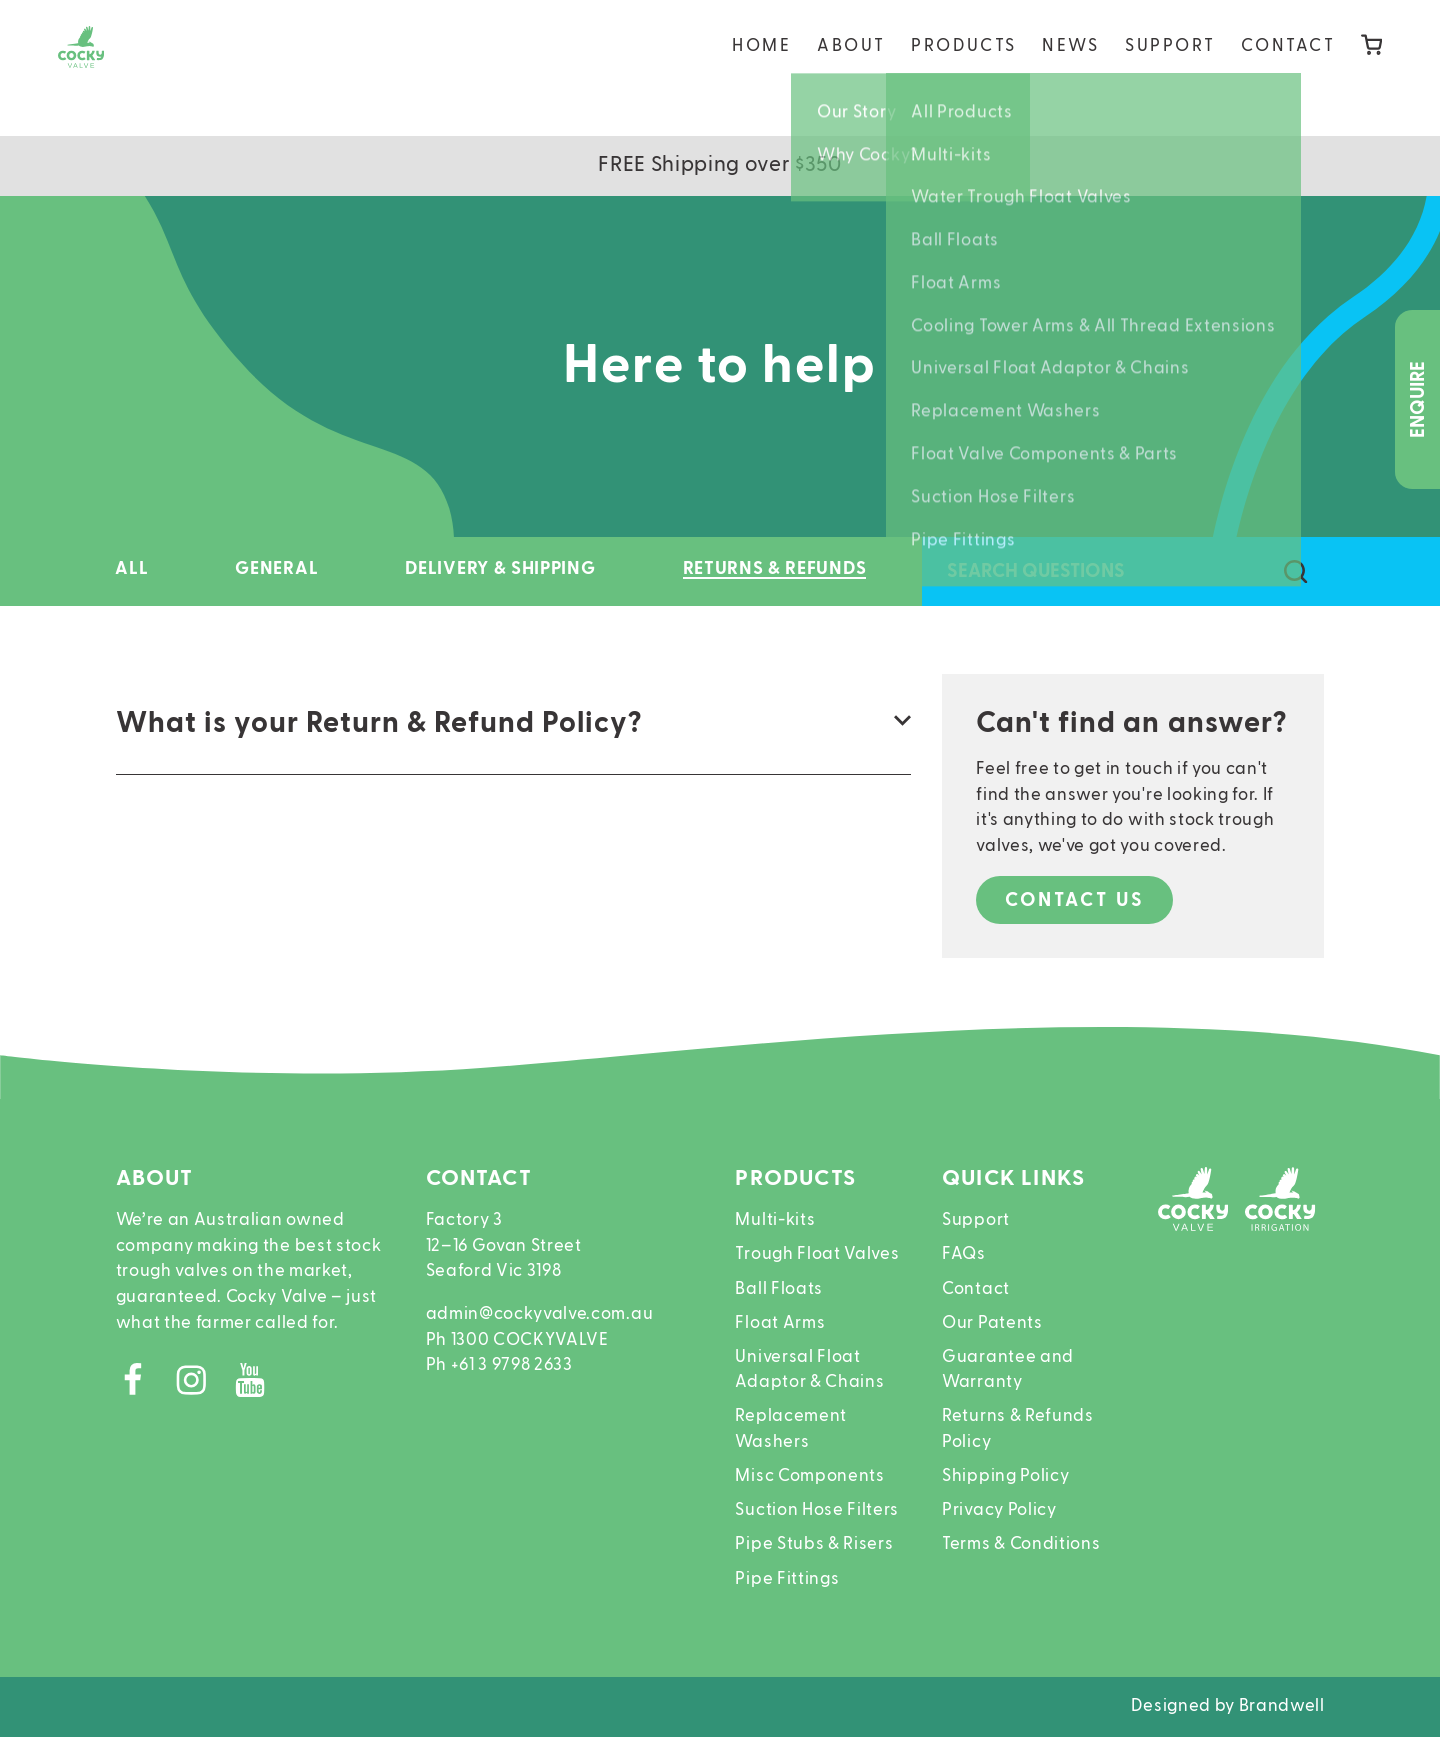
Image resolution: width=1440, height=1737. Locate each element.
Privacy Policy (999, 1510)
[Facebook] (145, 1387)
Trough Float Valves (817, 1254)
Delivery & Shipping (500, 569)
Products (963, 67)
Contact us (1075, 900)
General (276, 569)
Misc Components (809, 1476)
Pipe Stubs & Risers (814, 1544)
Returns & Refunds (775, 569)
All (131, 569)
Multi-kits (775, 1220)
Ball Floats (779, 1289)
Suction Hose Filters (817, 1510)
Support (1170, 67)
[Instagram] (203, 1387)
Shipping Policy (1005, 1476)
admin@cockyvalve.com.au (540, 1314)
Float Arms (780, 1323)
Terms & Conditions (1021, 1544)
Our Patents (992, 1323)
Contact (1288, 67)
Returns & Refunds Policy (1018, 1429)
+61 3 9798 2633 (512, 1365)
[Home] (105, 68)
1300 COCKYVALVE (530, 1340)
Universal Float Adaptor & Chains (809, 1370)
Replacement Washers (791, 1429)
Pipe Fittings (787, 1579)
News (1070, 67)
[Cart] (1371, 68)
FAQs (964, 1254)
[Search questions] (1296, 572)
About (851, 67)
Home (761, 67)
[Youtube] (258, 1387)
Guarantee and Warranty (1008, 1370)
